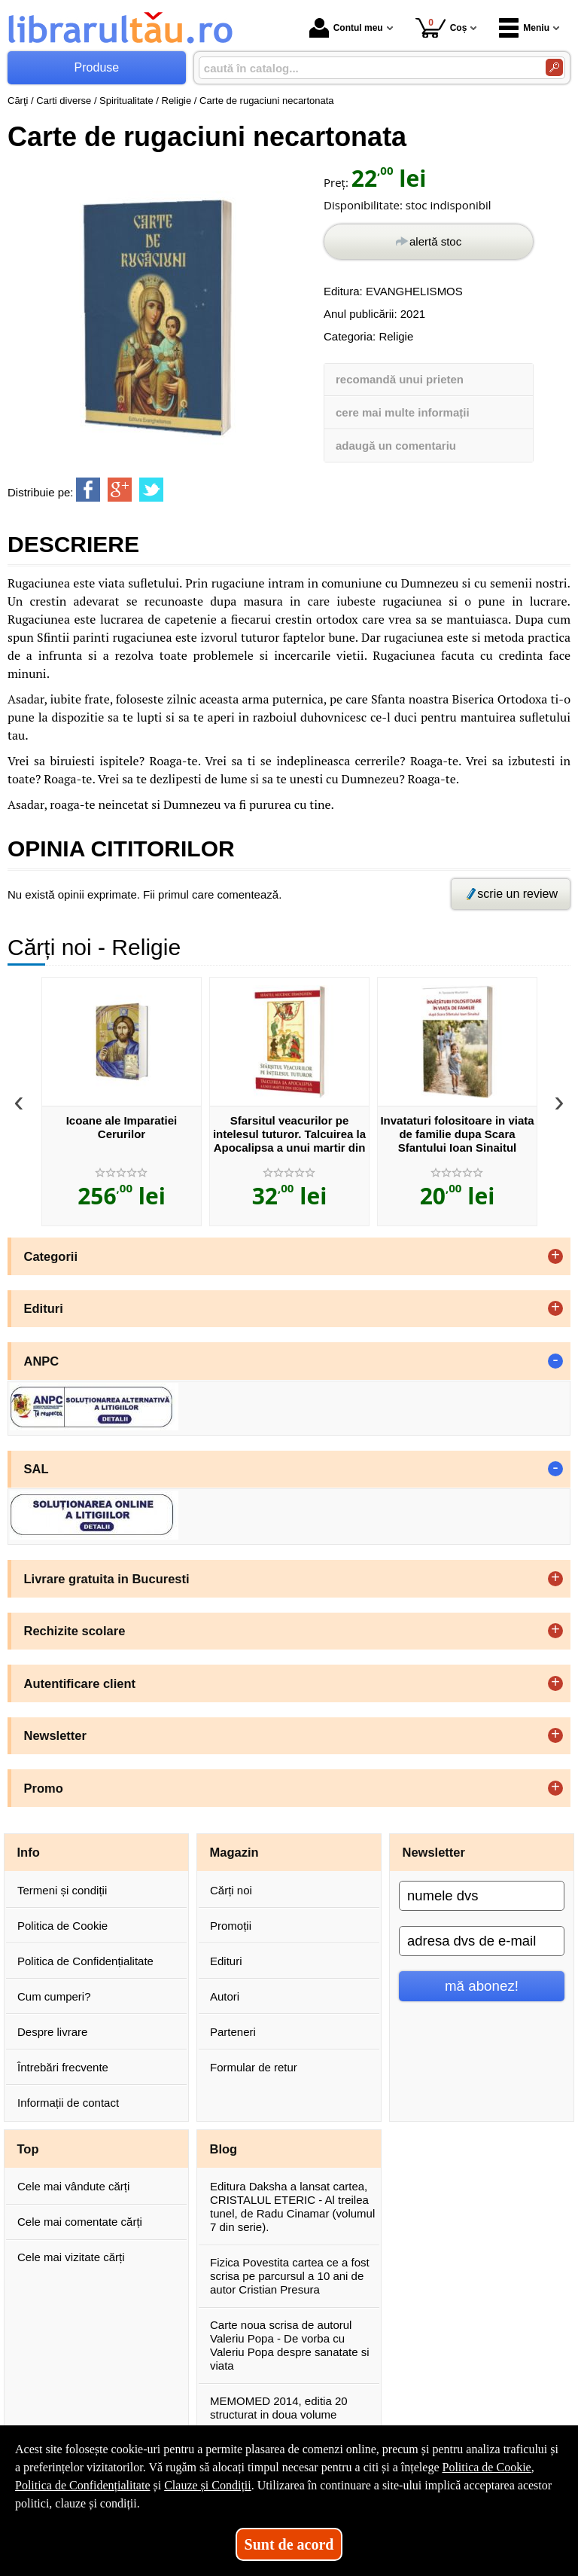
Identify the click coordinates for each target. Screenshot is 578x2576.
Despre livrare (52, 2031)
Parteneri (233, 2031)
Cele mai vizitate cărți (71, 2257)
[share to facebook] (88, 490)
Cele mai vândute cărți (73, 2186)
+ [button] (555, 1256)
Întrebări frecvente (62, 2067)
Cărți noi (231, 1890)
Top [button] (28, 2149)
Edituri (226, 1961)
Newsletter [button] (55, 1735)
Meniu (524, 28)
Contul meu (346, 28)
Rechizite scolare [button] (75, 1630)
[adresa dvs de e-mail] (481, 1941)
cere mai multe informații (403, 412)
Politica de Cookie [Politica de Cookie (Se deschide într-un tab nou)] (486, 2467)
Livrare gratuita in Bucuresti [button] (107, 1579)
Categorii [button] (51, 1256)
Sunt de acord (289, 2544)
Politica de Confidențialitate (85, 1961)
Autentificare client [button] (80, 1683)
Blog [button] (224, 2149)
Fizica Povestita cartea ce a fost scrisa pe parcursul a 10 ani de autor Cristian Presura (290, 2276)
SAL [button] (36, 1469)
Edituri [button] (43, 1308)
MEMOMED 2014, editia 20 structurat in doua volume (279, 2407)
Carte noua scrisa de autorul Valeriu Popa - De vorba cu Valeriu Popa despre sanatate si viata (290, 2345)
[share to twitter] (151, 490)
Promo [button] (43, 1788)
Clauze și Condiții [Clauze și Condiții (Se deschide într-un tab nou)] (207, 2485)
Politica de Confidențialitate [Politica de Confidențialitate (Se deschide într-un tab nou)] (83, 2485)
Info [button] (28, 1852)
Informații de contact (68, 2102)
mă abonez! (482, 1986)
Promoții (230, 1925)
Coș (441, 27)
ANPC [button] (41, 1361)
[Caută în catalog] (554, 67)
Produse (97, 67)
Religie (396, 336)
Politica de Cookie (62, 1925)
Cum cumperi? (54, 1996)
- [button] (555, 1361)
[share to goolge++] (120, 490)
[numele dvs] (481, 1896)
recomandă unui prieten (400, 379)
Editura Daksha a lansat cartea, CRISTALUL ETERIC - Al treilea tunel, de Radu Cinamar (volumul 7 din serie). (292, 2206)
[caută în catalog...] (366, 68)
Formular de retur (253, 2067)
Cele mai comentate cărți (79, 2221)
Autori (224, 1996)
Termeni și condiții (62, 1890)
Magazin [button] (234, 1852)
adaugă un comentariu (396, 445)
